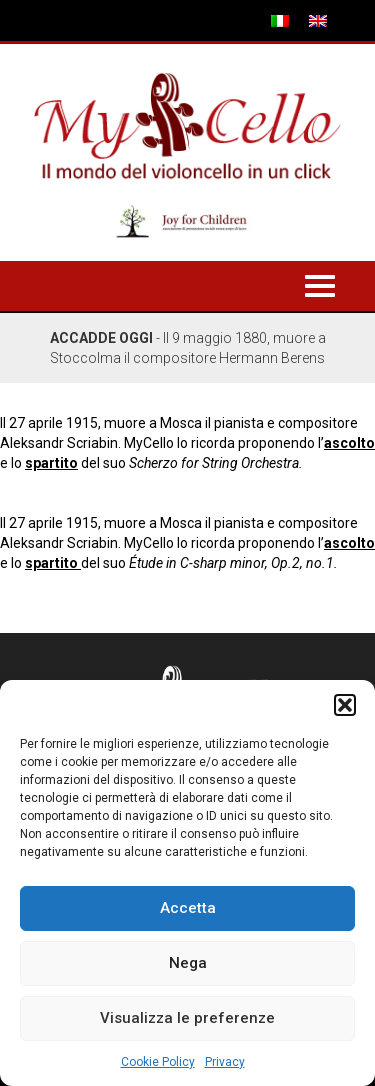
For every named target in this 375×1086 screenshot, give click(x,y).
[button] (345, 705)
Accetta (188, 908)
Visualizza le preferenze (187, 1018)
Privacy (225, 1062)
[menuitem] (280, 20)
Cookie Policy (158, 1062)
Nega (188, 963)
